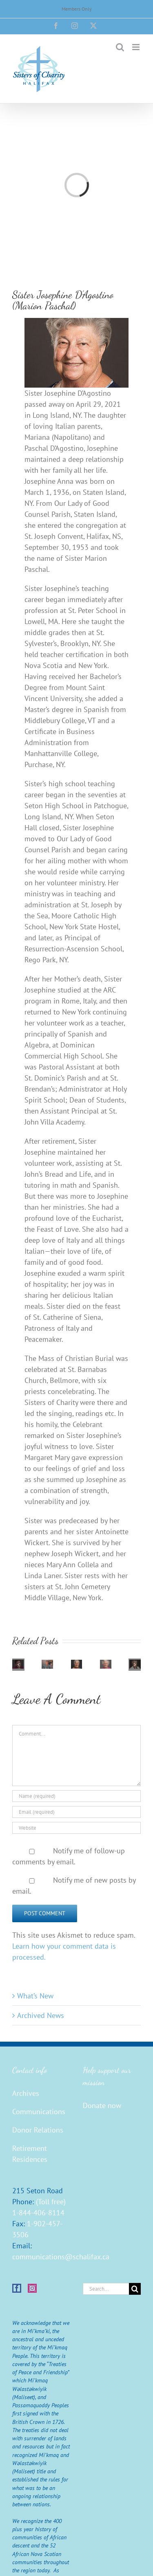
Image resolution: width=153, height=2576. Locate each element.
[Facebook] (16, 2288)
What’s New (35, 1995)
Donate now (102, 2105)
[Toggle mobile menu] (136, 47)
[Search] (135, 2289)
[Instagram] (32, 2288)
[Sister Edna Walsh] (47, 1664)
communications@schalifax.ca (60, 2256)
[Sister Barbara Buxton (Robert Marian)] (76, 1664)
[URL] (76, 1828)
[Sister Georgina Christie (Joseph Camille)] (105, 1664)
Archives (25, 2093)
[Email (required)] (76, 1812)
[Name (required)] (76, 1796)
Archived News (40, 2015)
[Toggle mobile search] (120, 47)
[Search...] (106, 2289)
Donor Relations (37, 2130)
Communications (38, 2111)
